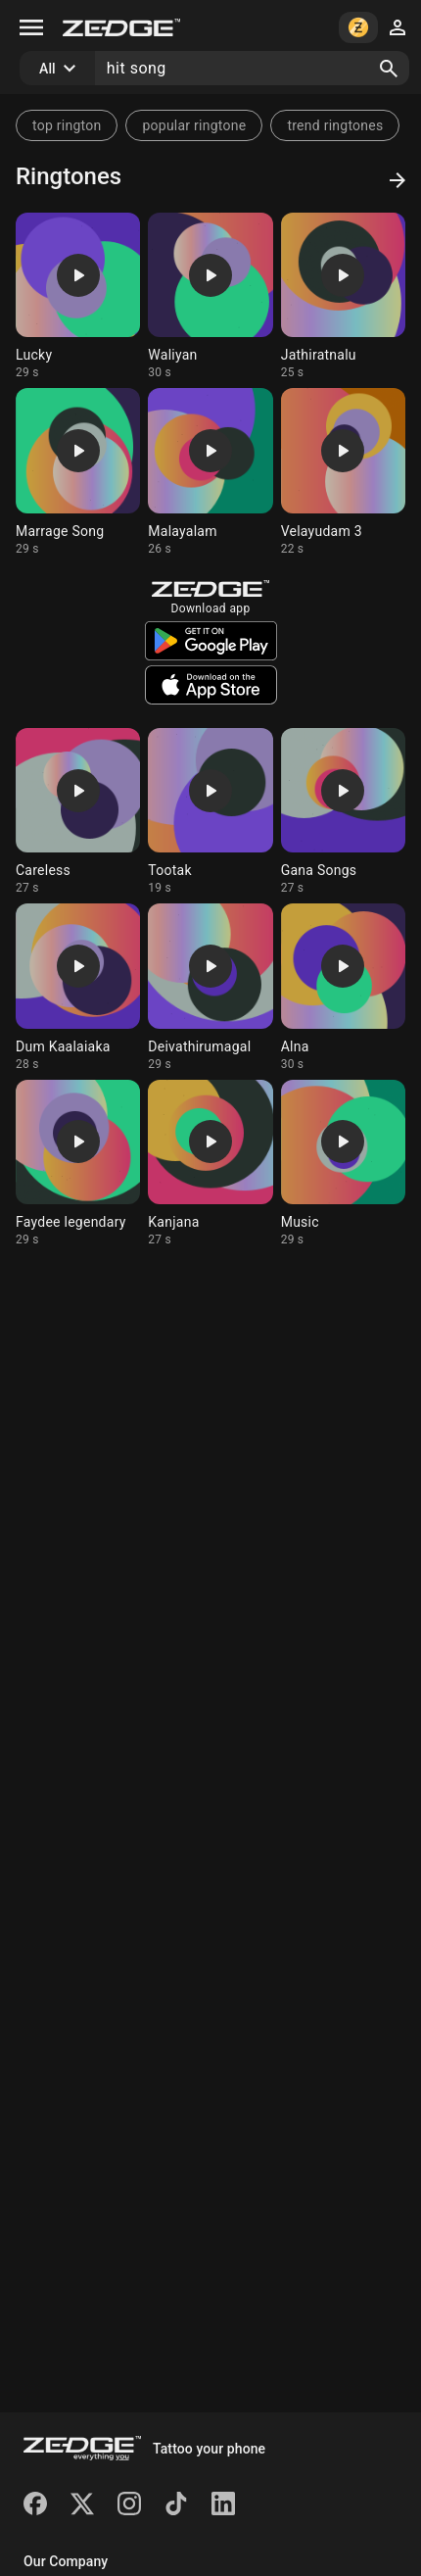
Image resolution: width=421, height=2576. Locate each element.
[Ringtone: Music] (343, 1163)
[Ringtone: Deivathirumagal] (210, 987)
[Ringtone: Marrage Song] (78, 472)
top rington (66, 125)
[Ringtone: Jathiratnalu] (343, 296)
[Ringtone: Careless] (78, 812)
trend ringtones (335, 125)
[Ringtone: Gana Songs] (343, 812)
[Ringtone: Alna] (343, 987)
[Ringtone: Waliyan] (210, 296)
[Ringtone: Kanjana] (210, 1163)
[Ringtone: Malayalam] (210, 472)
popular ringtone (194, 125)
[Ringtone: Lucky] (78, 296)
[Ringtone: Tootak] (210, 812)
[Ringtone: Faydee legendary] (78, 1163)
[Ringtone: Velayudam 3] (343, 472)
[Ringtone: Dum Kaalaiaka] (78, 987)
